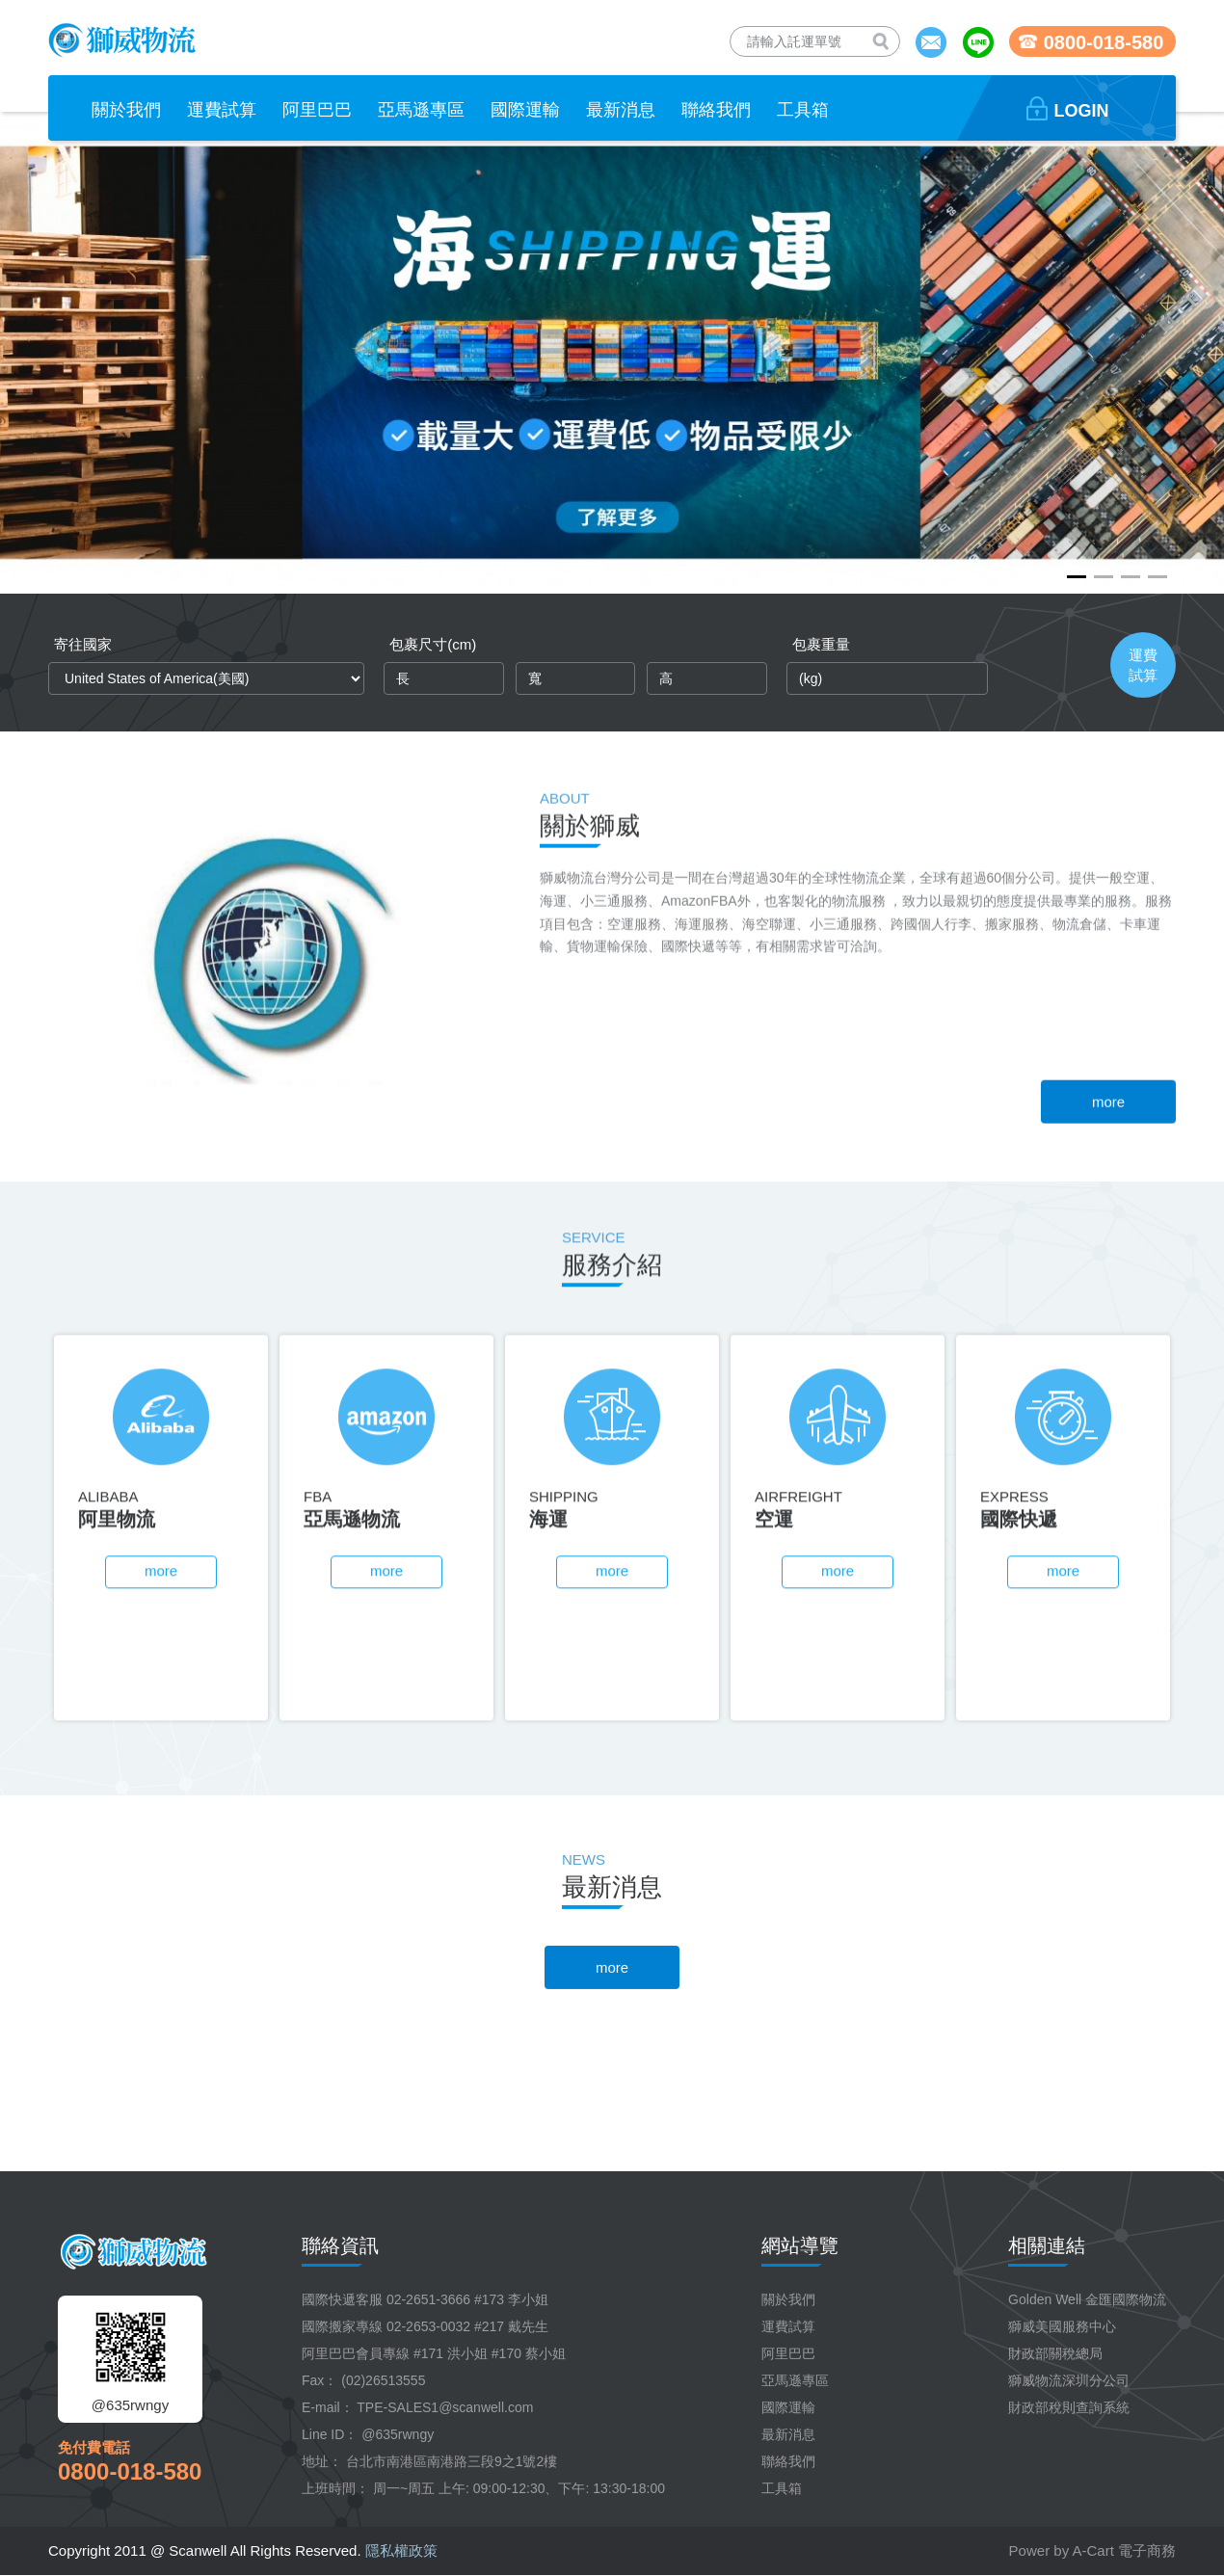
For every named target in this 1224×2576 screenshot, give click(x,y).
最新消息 (788, 2434)
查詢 (884, 44)
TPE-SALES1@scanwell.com (445, 2407)
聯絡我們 (788, 2461)
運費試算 (788, 2326)
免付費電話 (94, 2447)
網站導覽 (799, 2245)
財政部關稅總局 (1055, 2353)
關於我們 (788, 2299)
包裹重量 (821, 644)
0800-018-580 (129, 2471)
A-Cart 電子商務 (1124, 2550)
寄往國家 (83, 644)
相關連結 (1046, 2245)
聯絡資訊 (340, 2245)
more (1108, 1317)
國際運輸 (788, 2407)
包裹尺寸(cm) (432, 644)
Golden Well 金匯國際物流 (1087, 2299)
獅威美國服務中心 (1062, 2326)
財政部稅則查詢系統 (1069, 2407)
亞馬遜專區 (795, 2380)
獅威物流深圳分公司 (1069, 2380)
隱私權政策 (401, 2550)
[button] (1076, 577)
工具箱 (781, 2488)
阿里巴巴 (788, 2353)
